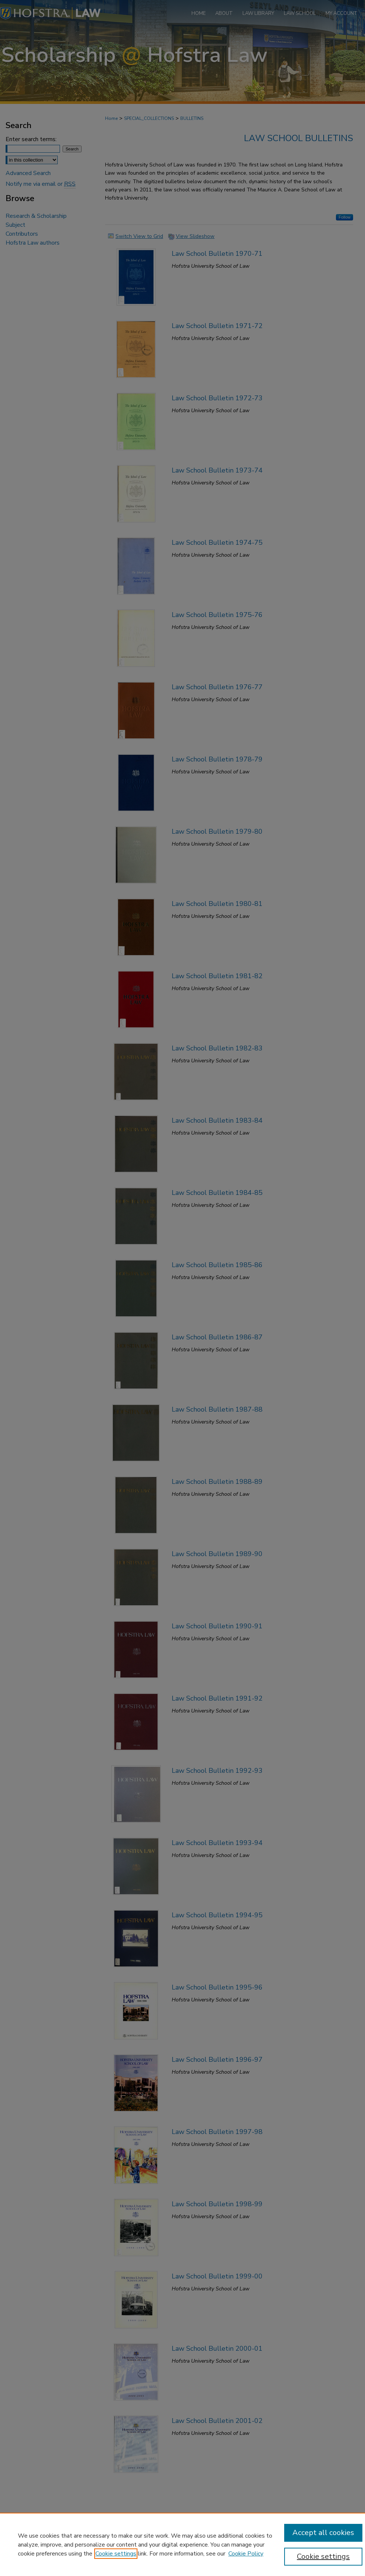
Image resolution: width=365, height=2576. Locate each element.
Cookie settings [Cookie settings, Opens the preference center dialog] (323, 2556)
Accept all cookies (323, 2533)
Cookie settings (115, 2554)
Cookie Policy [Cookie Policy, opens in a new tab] (245, 2554)
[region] (182, 2544)
